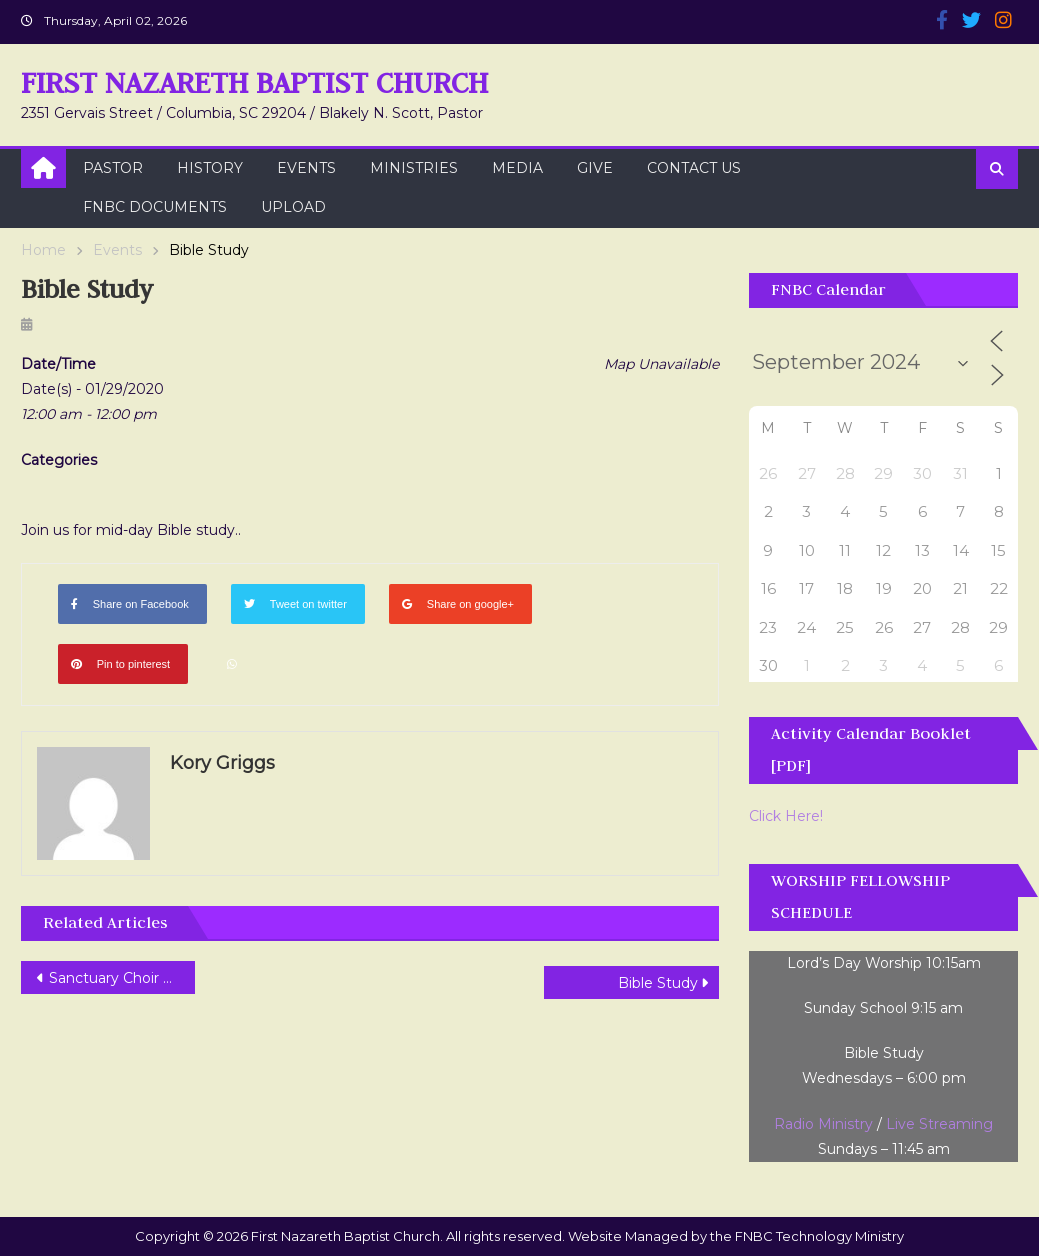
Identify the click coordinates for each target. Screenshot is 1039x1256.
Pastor (113, 168)
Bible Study (658, 983)
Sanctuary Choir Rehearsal (122, 978)
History (210, 168)
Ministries (414, 168)
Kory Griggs (222, 763)
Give (595, 168)
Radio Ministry (823, 1124)
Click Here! (786, 816)
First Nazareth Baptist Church (254, 82)
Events (306, 168)
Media (517, 168)
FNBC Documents (155, 207)
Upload (293, 207)
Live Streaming (939, 1124)
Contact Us (694, 168)
